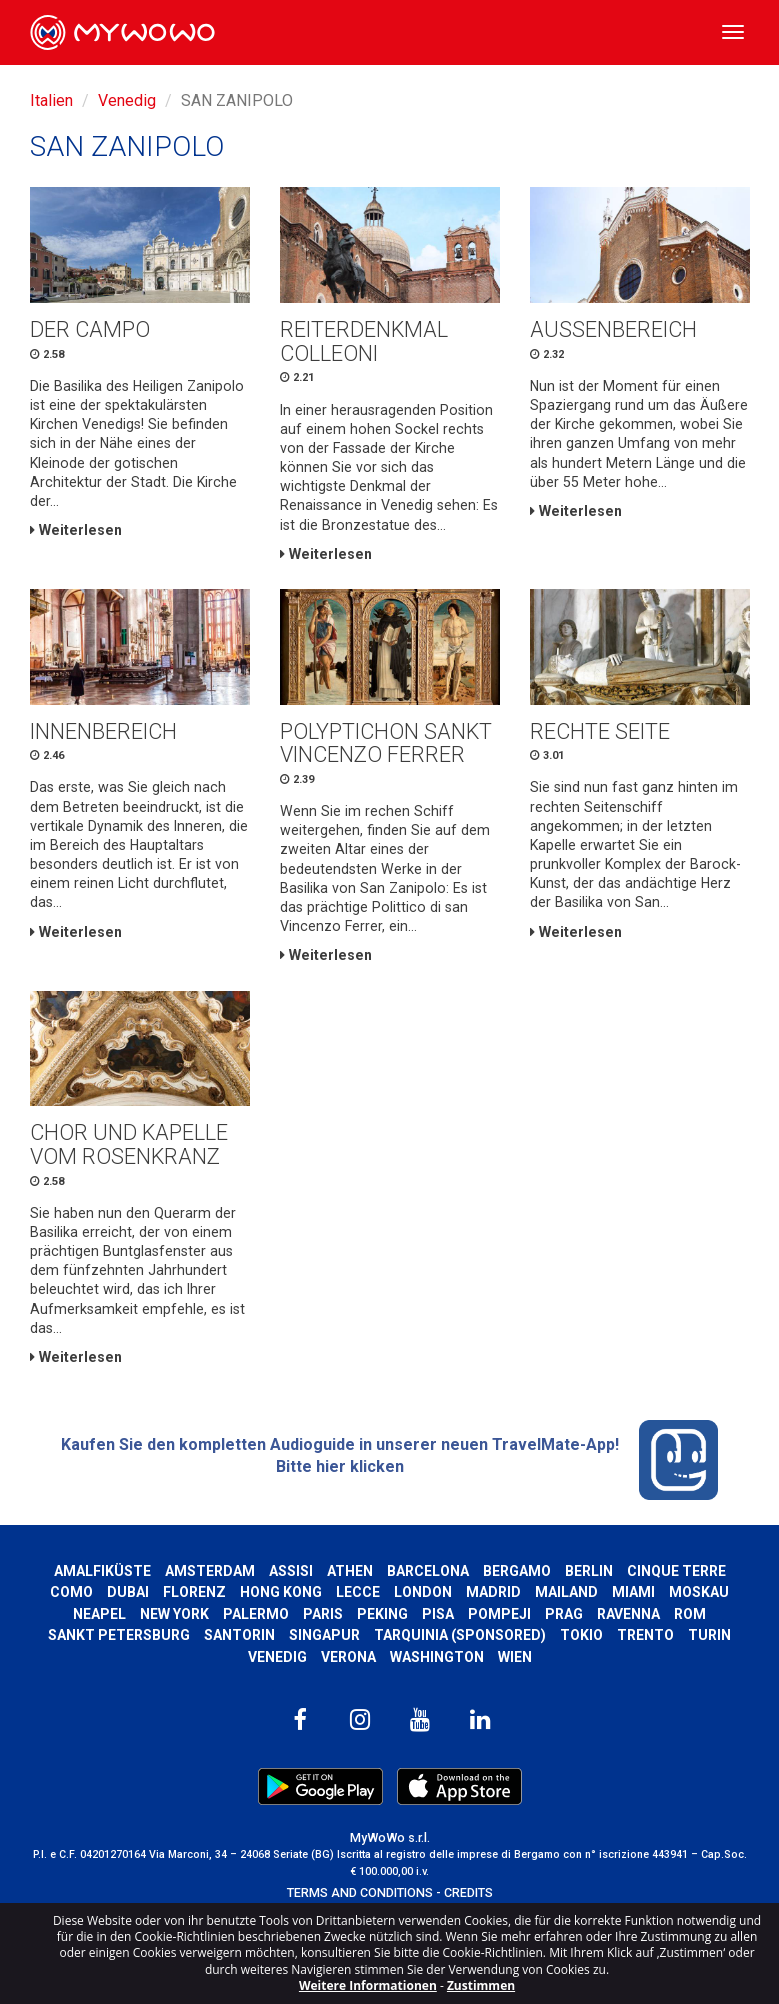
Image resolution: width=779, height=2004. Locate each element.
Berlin (589, 1571)
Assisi (291, 1571)
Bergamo (517, 1571)
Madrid (493, 1592)
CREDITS (468, 1892)
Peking (382, 1614)
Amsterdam (210, 1571)
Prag (564, 1614)
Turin (709, 1635)
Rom (690, 1614)
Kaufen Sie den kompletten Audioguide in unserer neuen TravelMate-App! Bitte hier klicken (390, 1460)
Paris (323, 1614)
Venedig (127, 100)
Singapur (324, 1635)
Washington (437, 1657)
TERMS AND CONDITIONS (360, 1892)
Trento (645, 1635)
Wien (515, 1657)
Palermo (256, 1614)
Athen (350, 1571)
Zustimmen (481, 1985)
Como (71, 1592)
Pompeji (499, 1614)
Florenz (194, 1592)
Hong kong (281, 1592)
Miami (633, 1592)
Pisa (438, 1614)
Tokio (581, 1635)
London (423, 1592)
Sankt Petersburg (119, 1635)
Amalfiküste (102, 1571)
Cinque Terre (676, 1571)
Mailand (566, 1592)
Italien (51, 100)
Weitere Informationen (368, 1985)
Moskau (699, 1592)
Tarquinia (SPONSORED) (460, 1635)
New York (174, 1614)
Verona (348, 1657)
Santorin (239, 1635)
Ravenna (628, 1614)
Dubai (128, 1592)
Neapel (99, 1614)
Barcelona (428, 1571)
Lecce (358, 1592)
